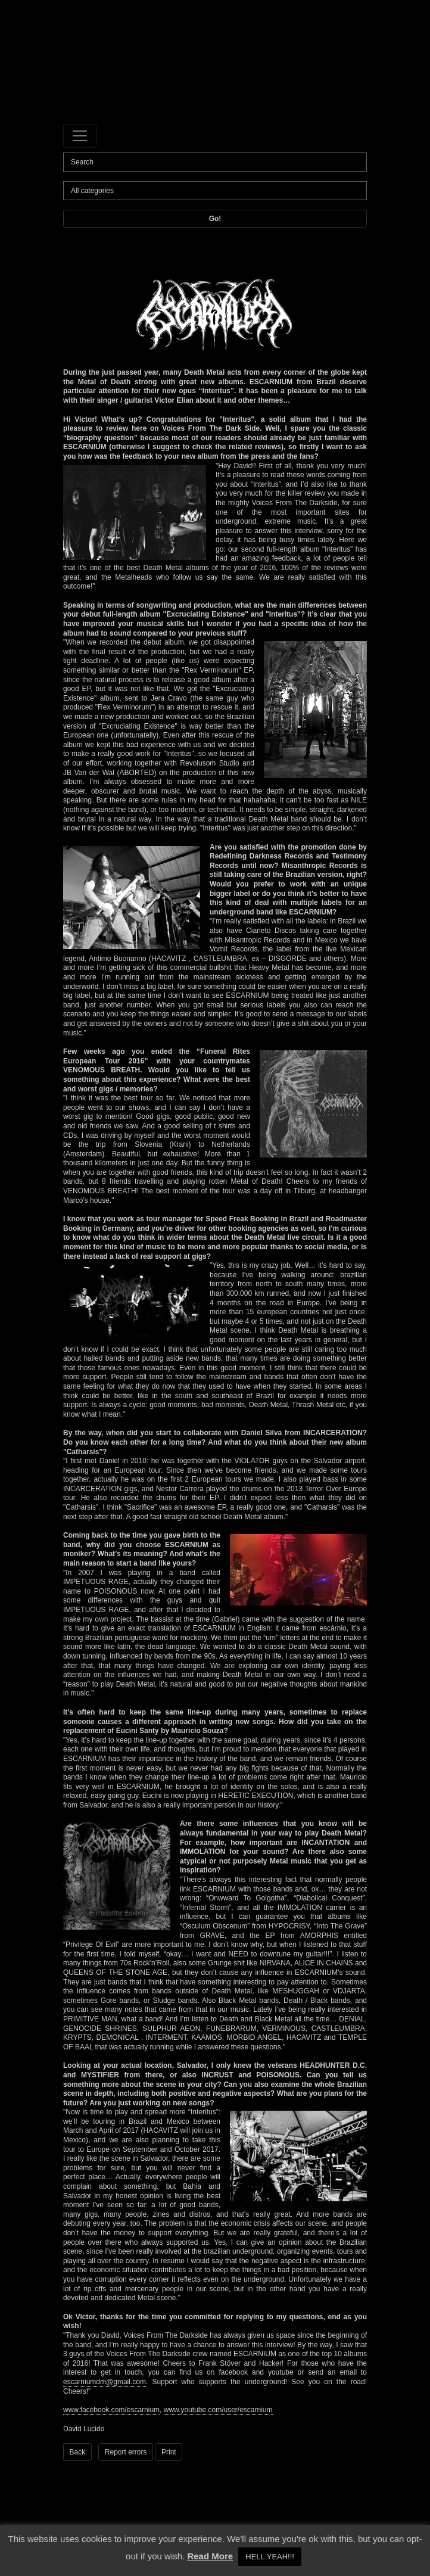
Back (78, 2452)
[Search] (215, 162)
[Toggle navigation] (79, 136)
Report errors (126, 2452)
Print (168, 2452)
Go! (215, 218)
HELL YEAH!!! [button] (269, 2556)
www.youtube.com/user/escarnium (218, 2410)
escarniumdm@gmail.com (104, 2382)
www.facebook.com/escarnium (111, 2410)
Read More (210, 2556)
